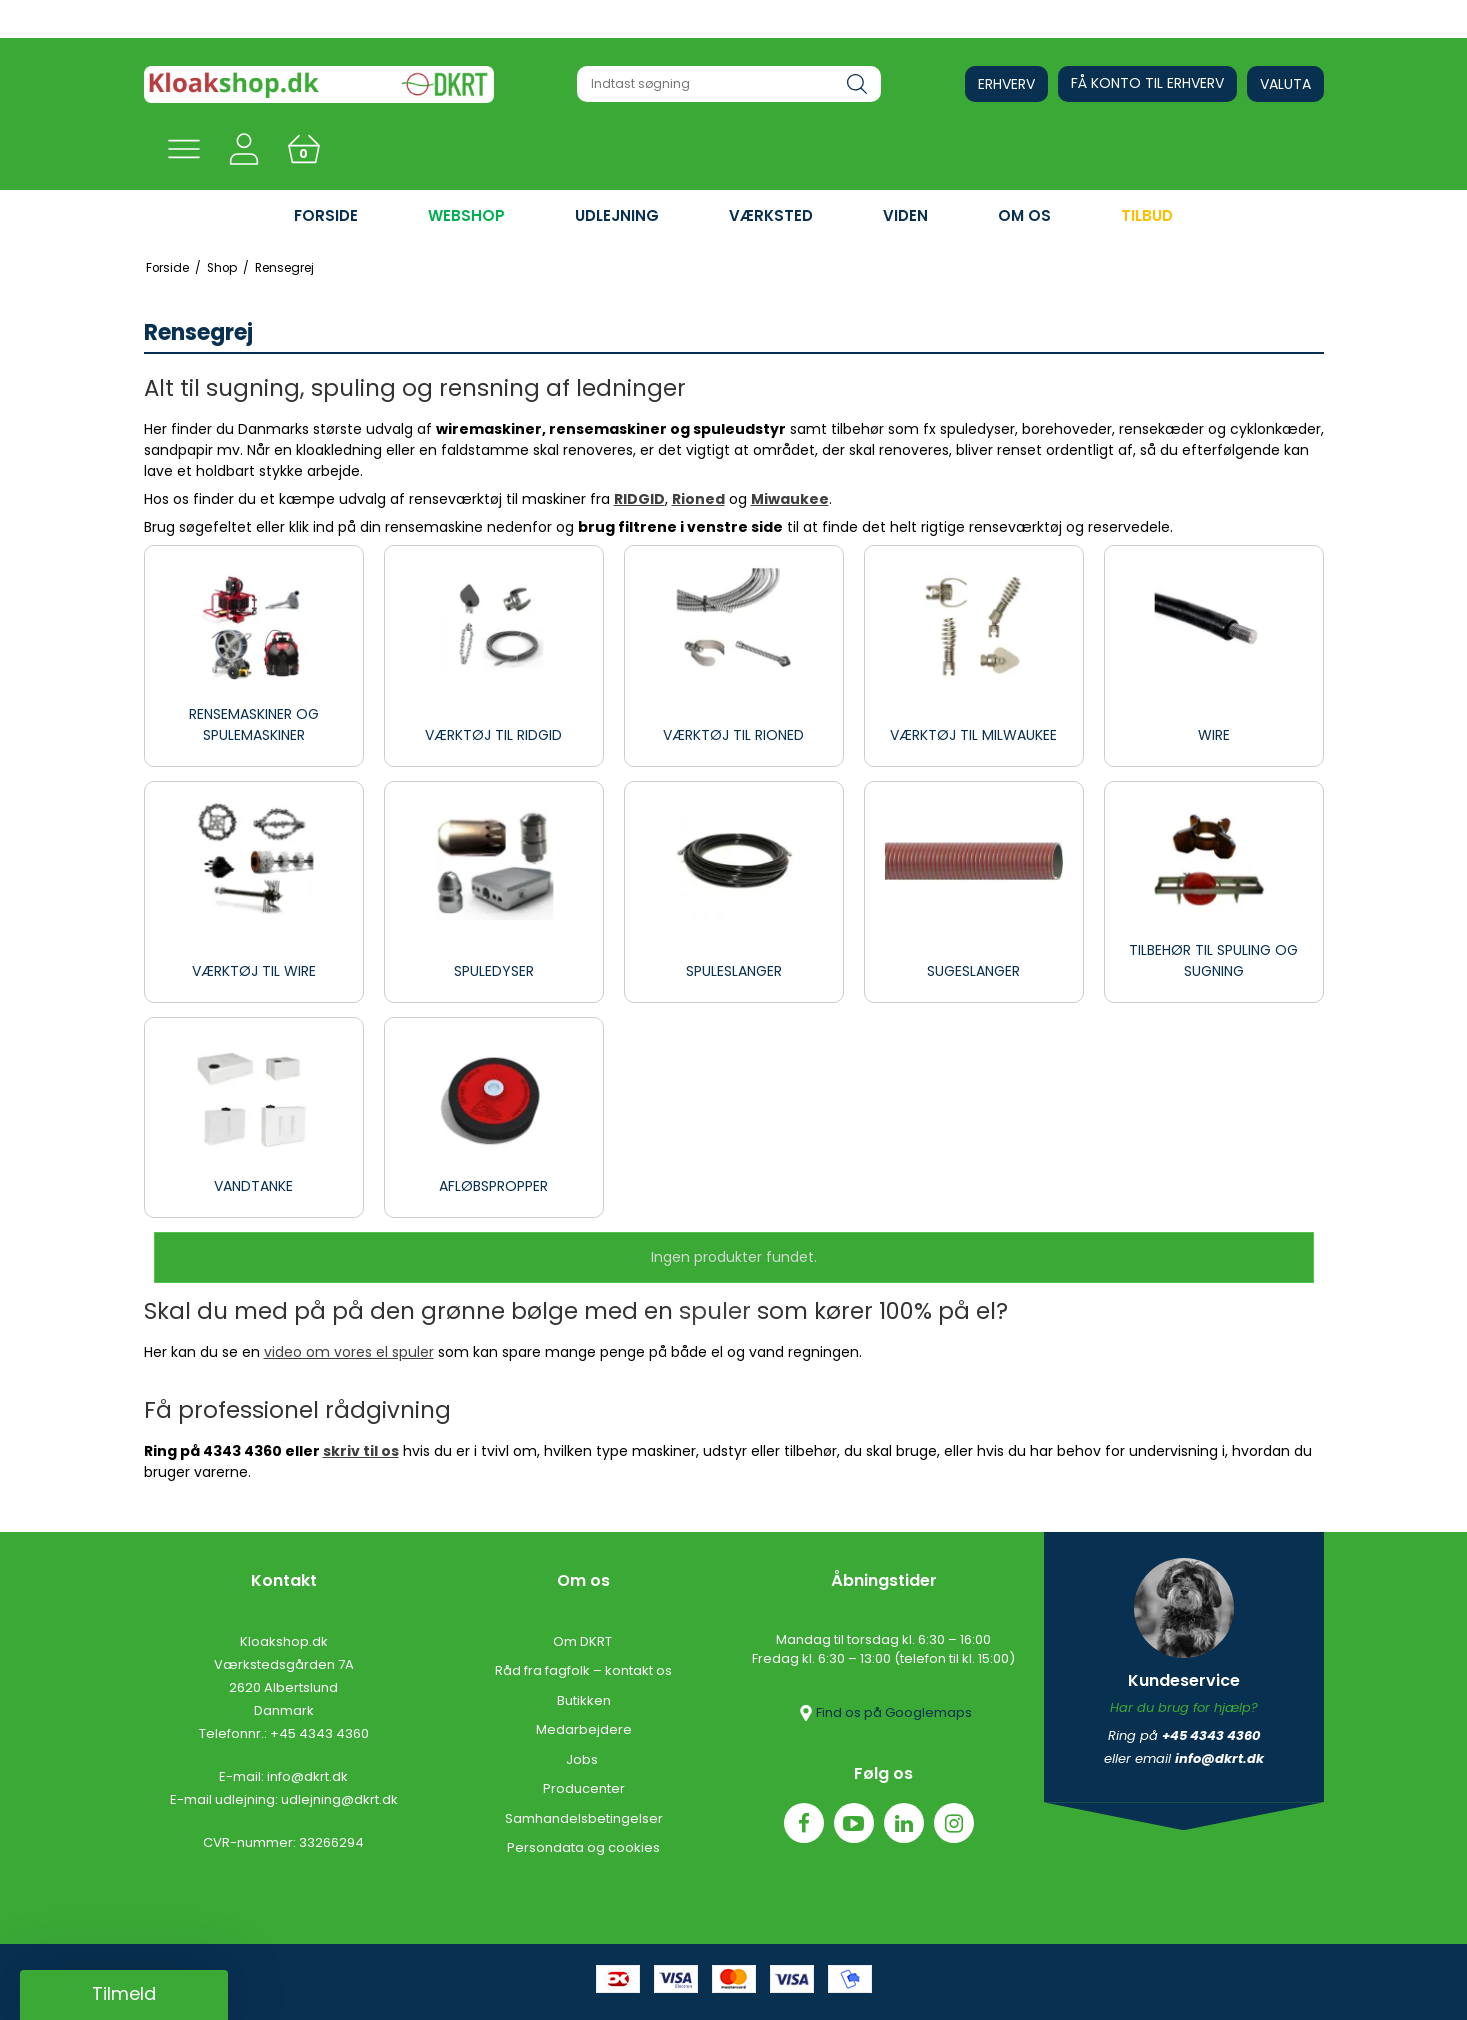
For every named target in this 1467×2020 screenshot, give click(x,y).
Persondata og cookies (583, 1847)
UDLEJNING (617, 215)
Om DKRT (584, 1641)
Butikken (584, 1700)
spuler (715, 1311)
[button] (124, 1995)
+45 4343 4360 (319, 1733)
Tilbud (1147, 215)
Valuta (1285, 84)
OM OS (1024, 215)
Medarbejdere (584, 1729)
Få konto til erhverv (1147, 83)
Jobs (583, 1759)
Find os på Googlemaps (884, 1713)
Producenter (584, 1788)
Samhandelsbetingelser (584, 1818)
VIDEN (905, 215)
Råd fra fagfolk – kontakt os (583, 1670)
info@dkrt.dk (307, 1776)
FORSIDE (326, 215)
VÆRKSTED (771, 215)
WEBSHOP (466, 215)
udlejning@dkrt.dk (339, 1799)
